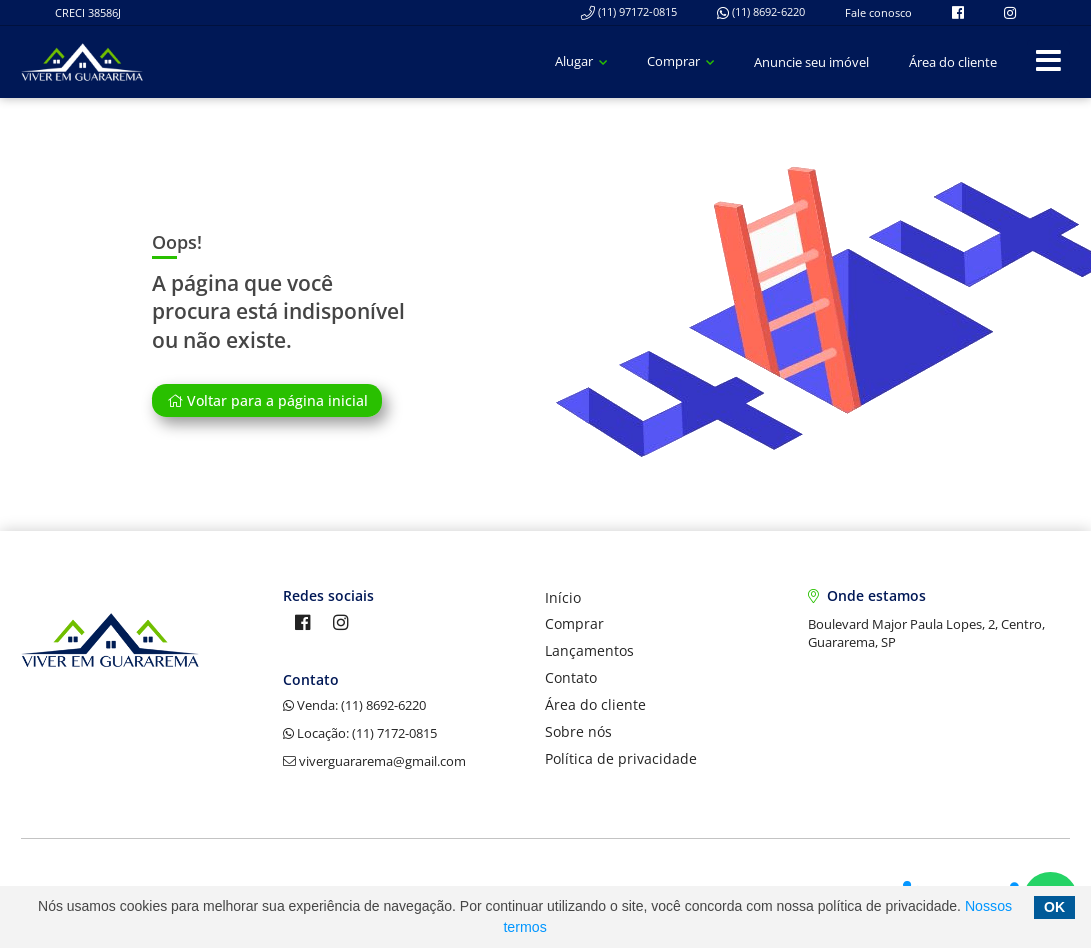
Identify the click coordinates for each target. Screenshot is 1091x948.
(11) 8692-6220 (761, 11)
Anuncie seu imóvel (811, 62)
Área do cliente (953, 62)
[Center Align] (1048, 61)
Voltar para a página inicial (267, 400)
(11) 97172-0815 (629, 11)
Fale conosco (878, 12)
